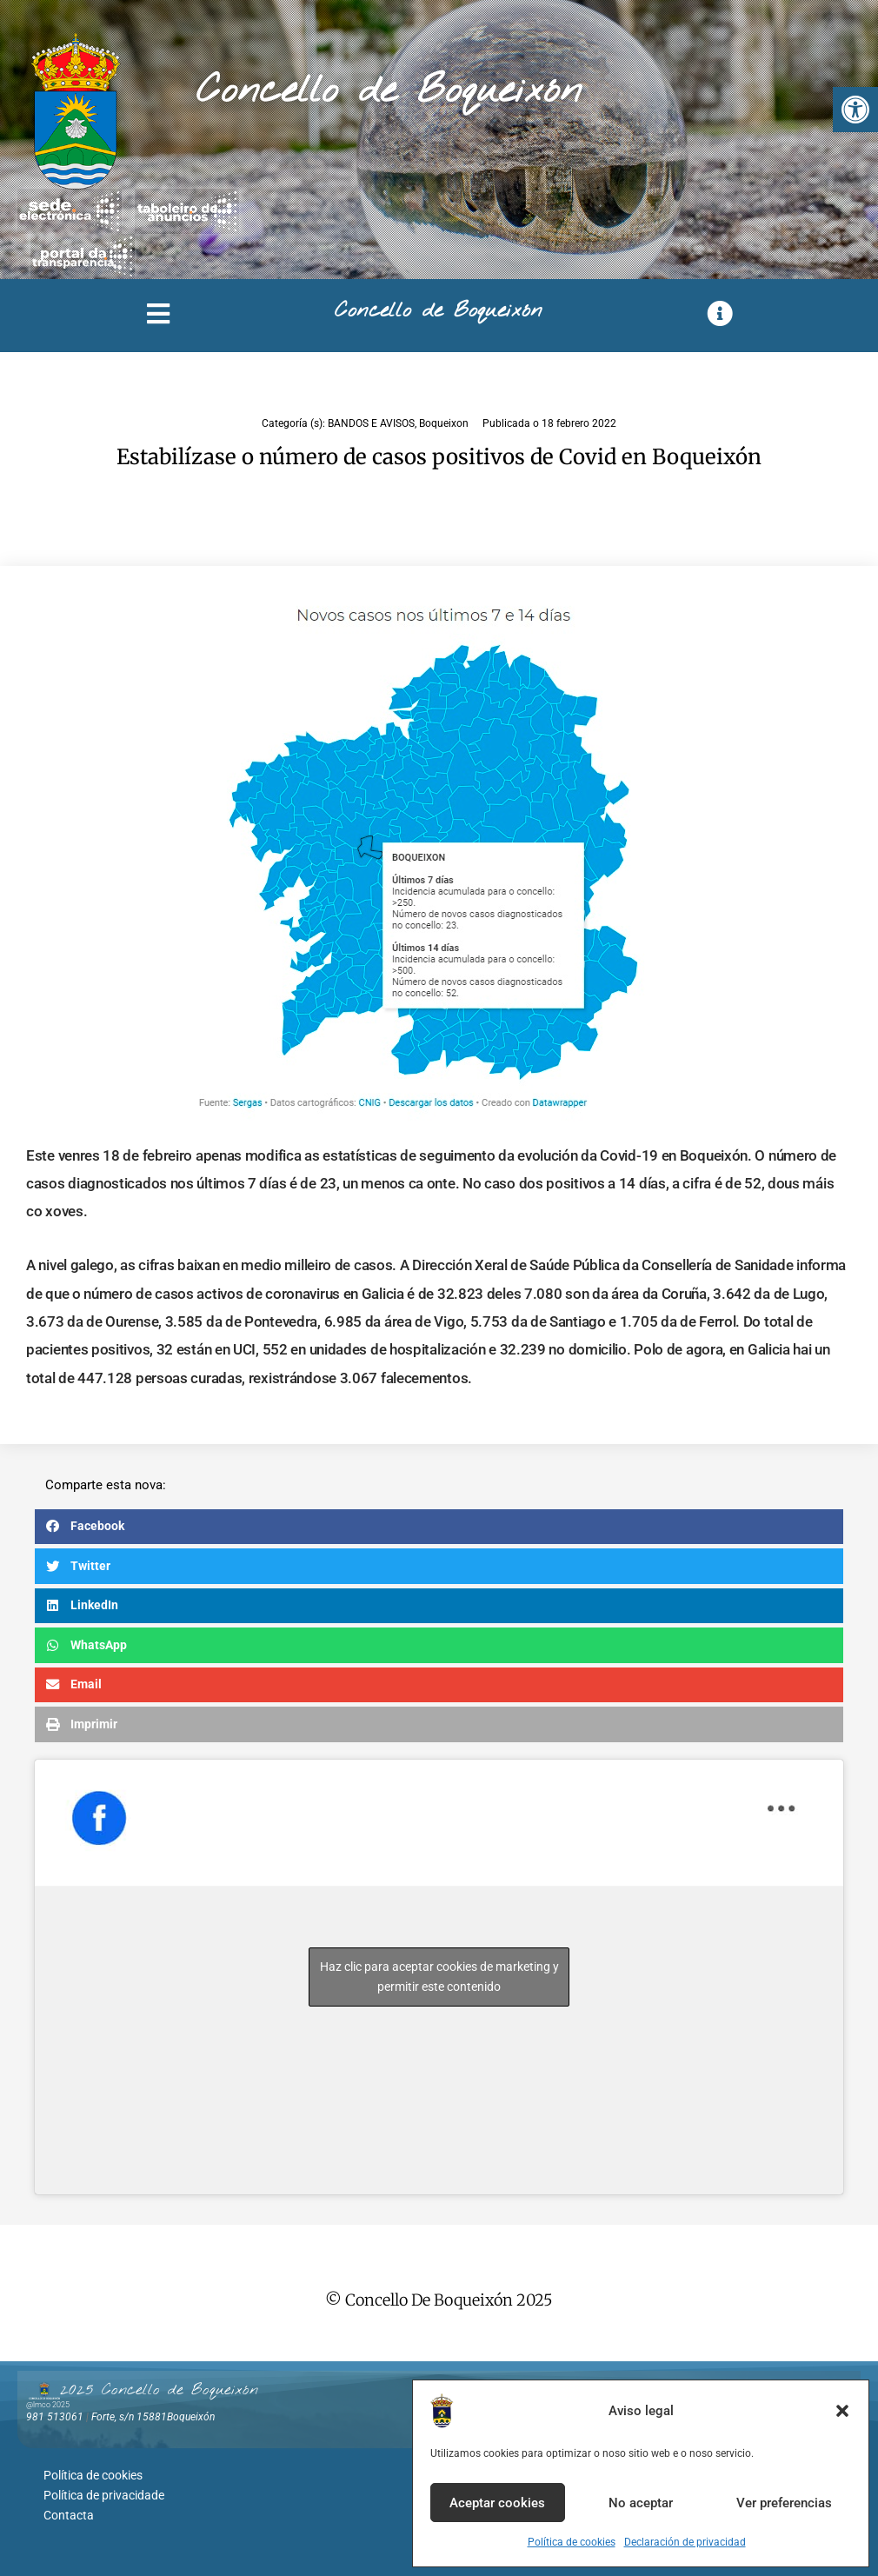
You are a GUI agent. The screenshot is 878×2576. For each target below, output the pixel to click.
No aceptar (641, 2503)
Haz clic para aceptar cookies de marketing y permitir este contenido (439, 1977)
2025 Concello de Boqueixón (159, 2390)
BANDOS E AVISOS (371, 423)
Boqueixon (444, 423)
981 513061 (54, 2417)
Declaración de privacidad (685, 2542)
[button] (855, 109)
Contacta (68, 2511)
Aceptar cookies (497, 2503)
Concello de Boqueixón (389, 91)
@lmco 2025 (48, 2404)
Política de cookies (571, 2542)
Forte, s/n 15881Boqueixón (153, 2417)
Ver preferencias (784, 2503)
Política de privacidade (103, 2492)
